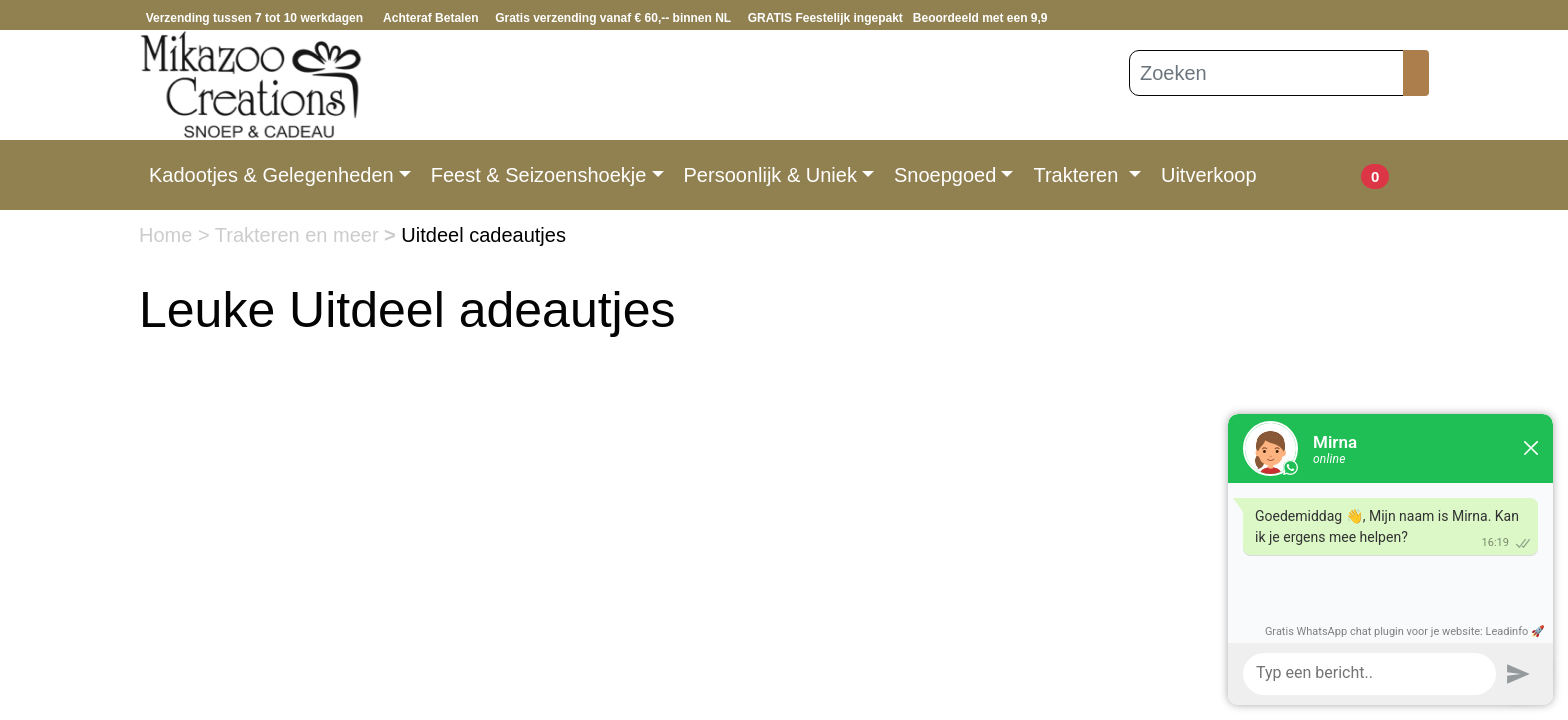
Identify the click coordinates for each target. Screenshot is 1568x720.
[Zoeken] (1266, 73)
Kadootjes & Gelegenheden (271, 175)
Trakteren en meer (299, 235)
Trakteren (1078, 175)
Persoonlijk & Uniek (770, 175)
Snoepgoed (945, 175)
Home (168, 235)
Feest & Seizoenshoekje (539, 175)
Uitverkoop (1209, 175)
